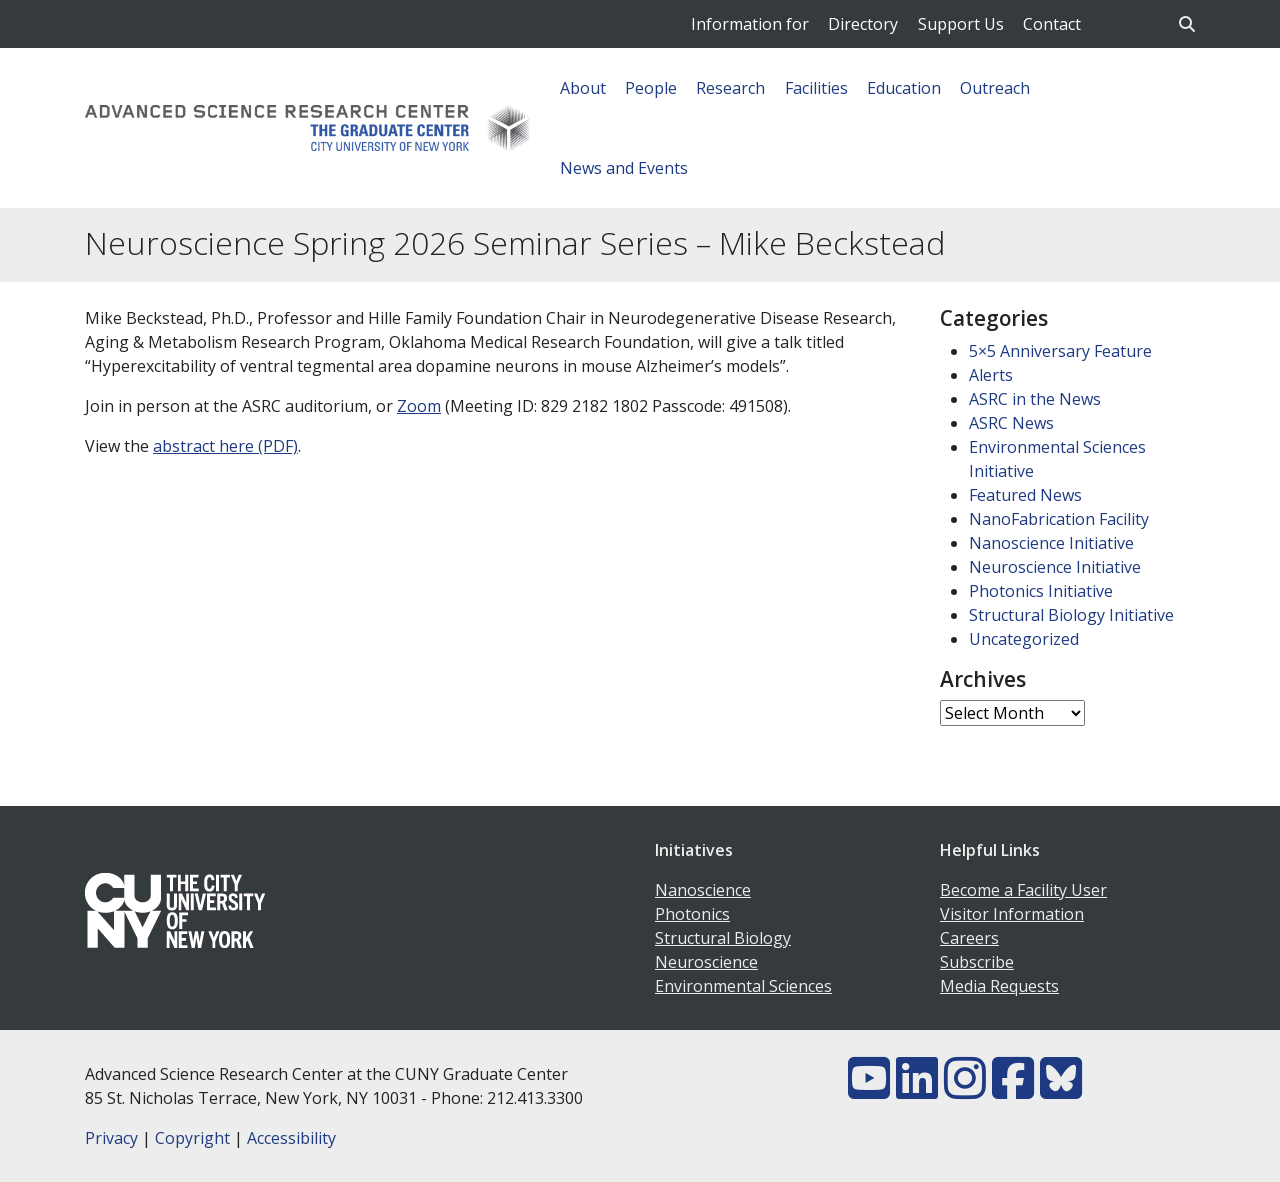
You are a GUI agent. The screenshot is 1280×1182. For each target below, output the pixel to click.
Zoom (419, 406)
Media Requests (999, 986)
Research (730, 88)
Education (904, 88)
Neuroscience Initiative (1055, 567)
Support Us (961, 24)
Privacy (111, 1138)
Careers (969, 938)
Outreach (995, 88)
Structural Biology (723, 938)
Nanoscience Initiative (1051, 543)
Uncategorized (1024, 639)
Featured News (1025, 495)
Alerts (991, 375)
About (583, 88)
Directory (863, 24)
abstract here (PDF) (225, 446)
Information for (750, 24)
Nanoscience (703, 890)
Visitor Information (1012, 914)
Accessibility (291, 1138)
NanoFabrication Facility (1059, 519)
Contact (1052, 24)
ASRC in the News (1035, 399)
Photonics (692, 914)
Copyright (192, 1138)
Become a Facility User (1023, 890)
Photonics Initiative (1041, 591)
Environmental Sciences (743, 986)
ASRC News (1011, 423)
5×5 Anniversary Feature (1060, 351)
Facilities (816, 88)
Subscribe (977, 962)
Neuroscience (706, 962)
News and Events (624, 168)
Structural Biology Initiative (1071, 615)
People (651, 88)
